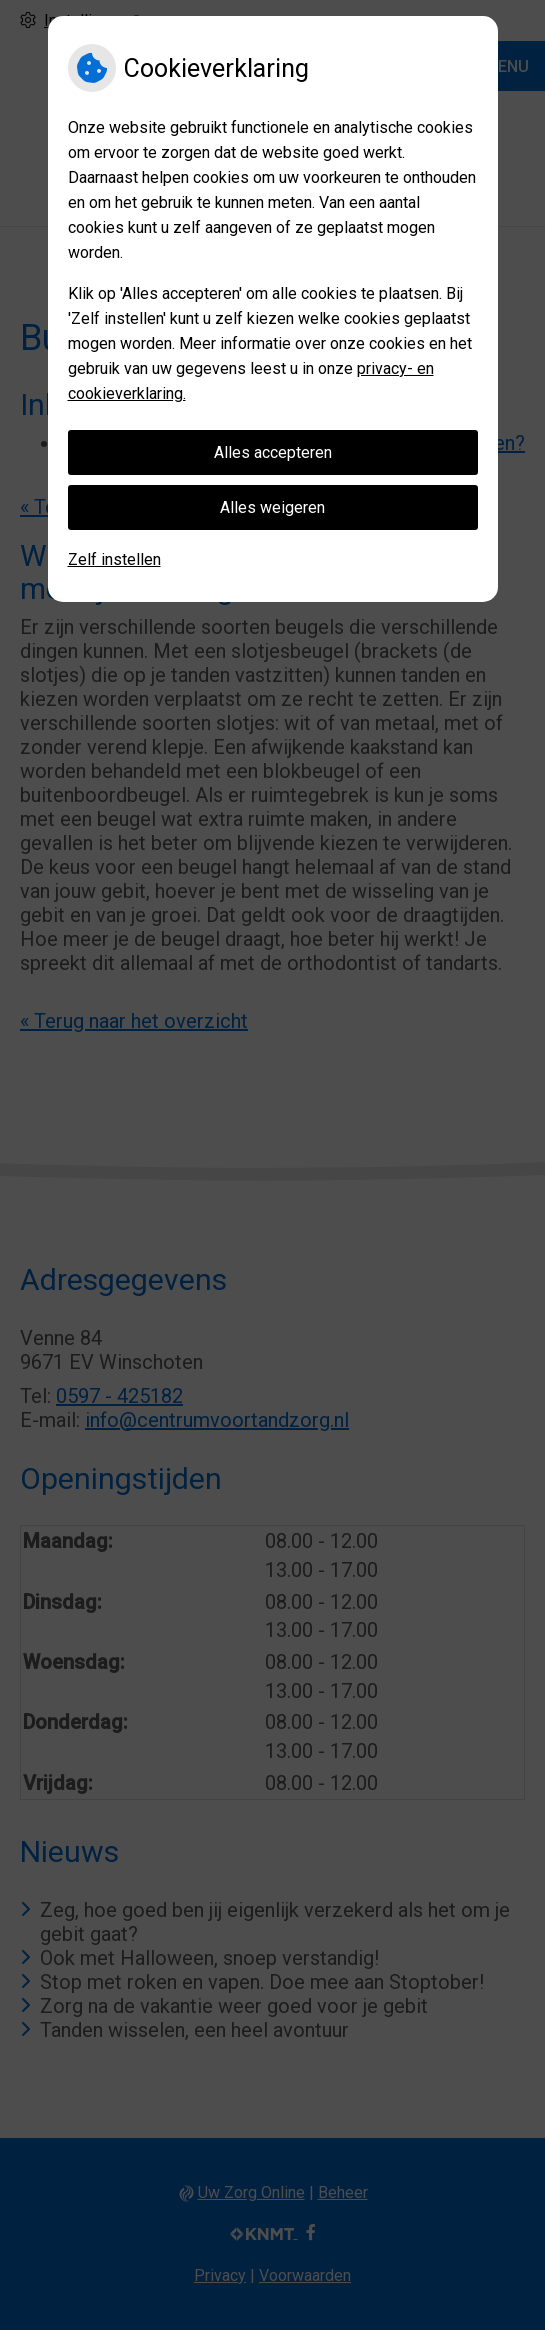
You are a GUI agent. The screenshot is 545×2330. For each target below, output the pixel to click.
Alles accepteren (273, 452)
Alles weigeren (272, 507)
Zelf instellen (114, 559)
